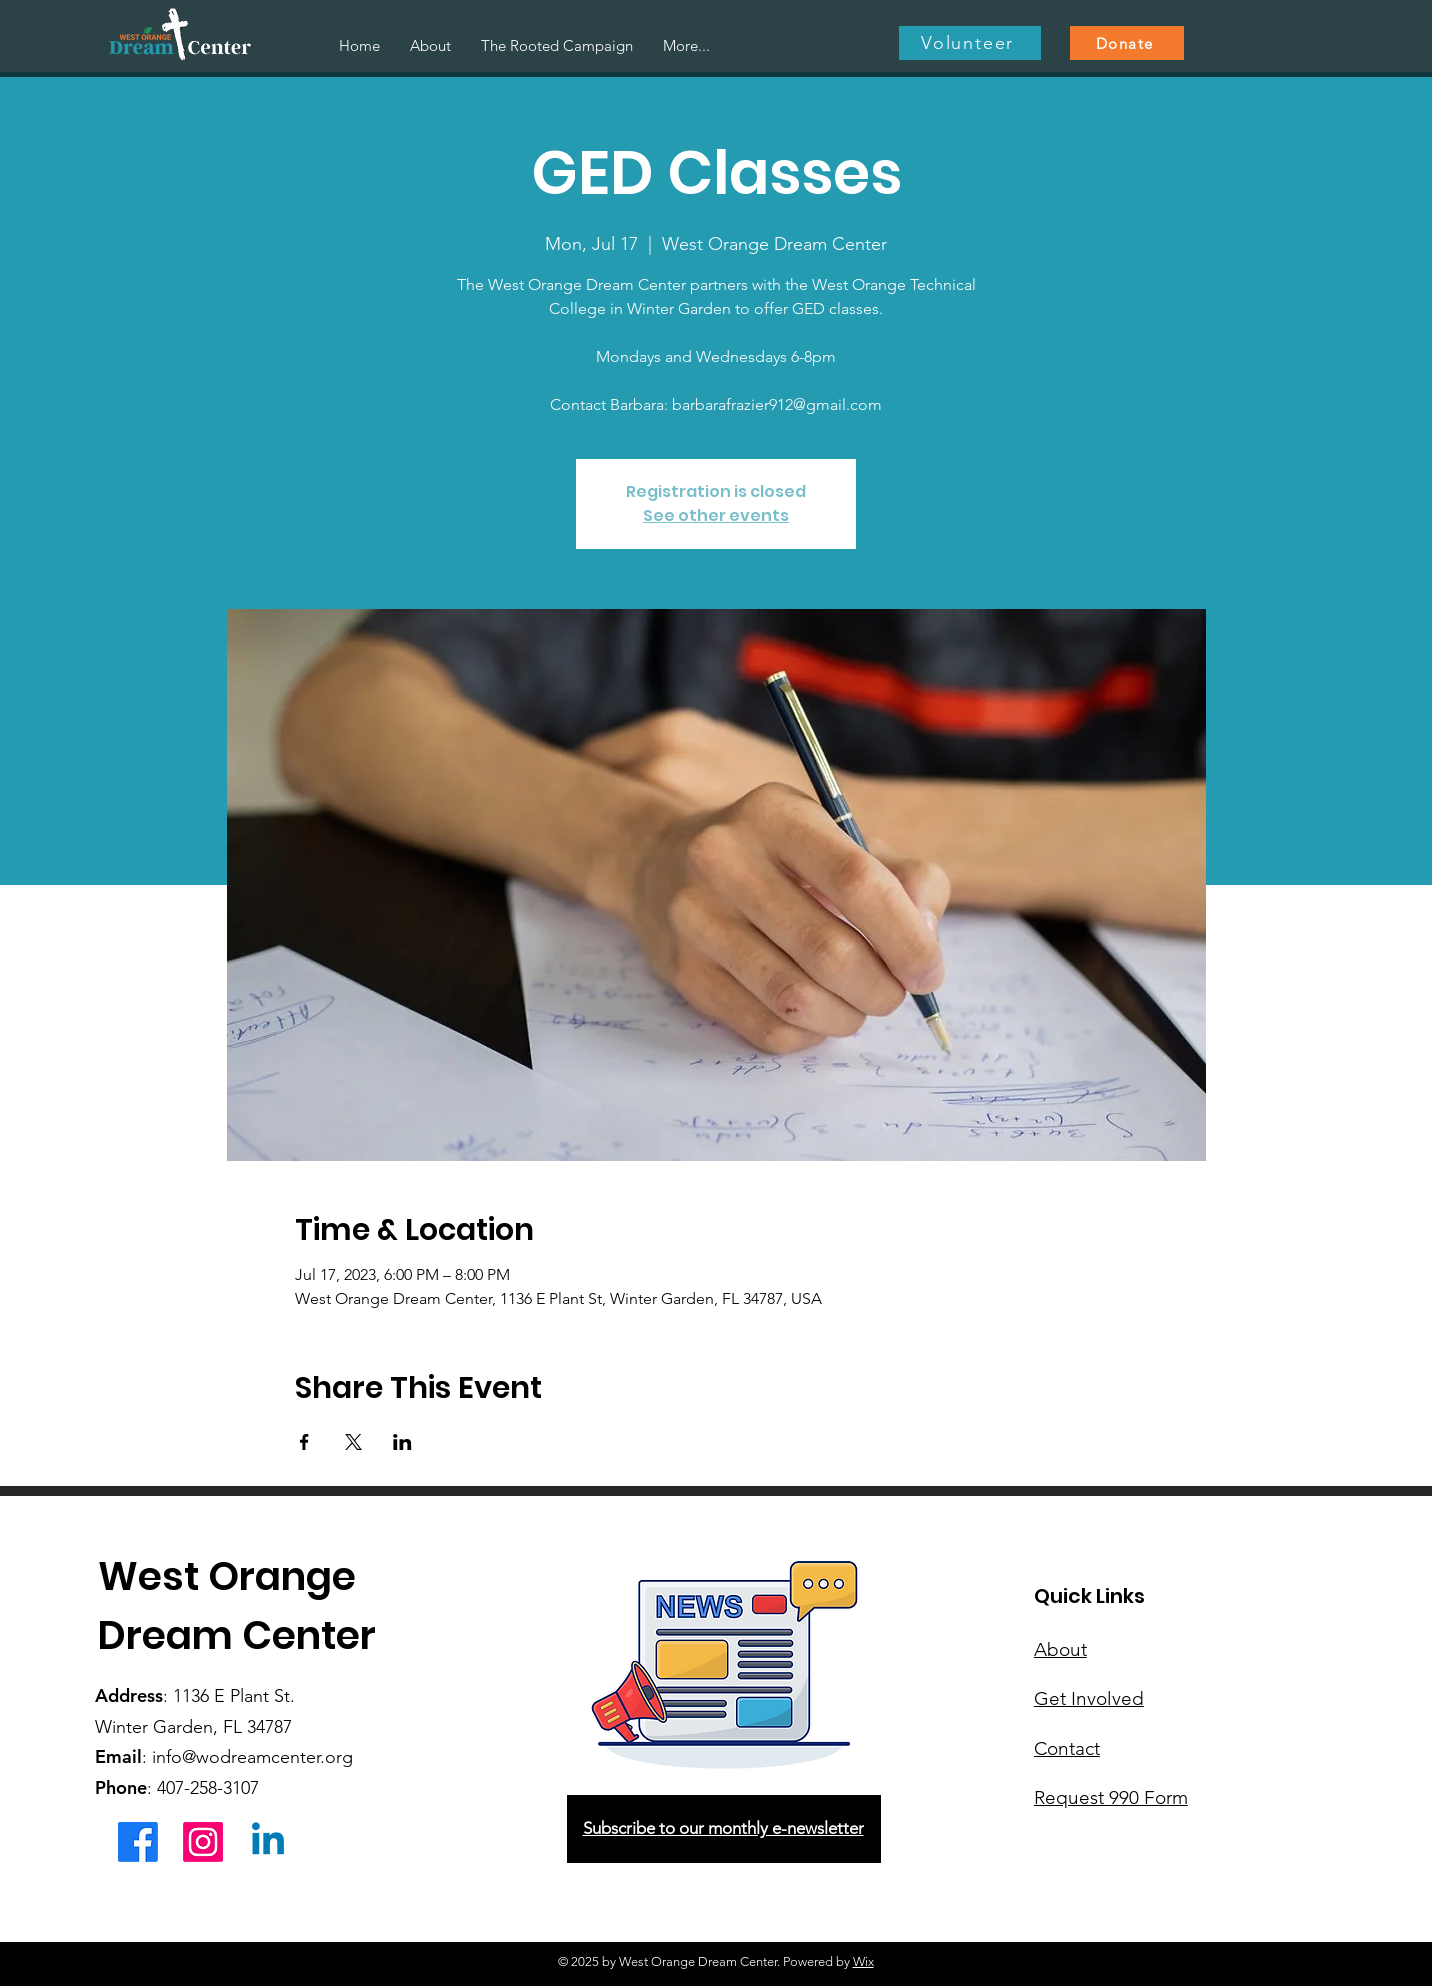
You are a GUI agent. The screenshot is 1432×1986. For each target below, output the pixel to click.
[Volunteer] (970, 43)
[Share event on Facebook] (304, 1442)
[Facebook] (138, 1842)
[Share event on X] (353, 1442)
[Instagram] (203, 1842)
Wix (863, 1961)
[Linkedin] (268, 1842)
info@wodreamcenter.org (252, 1757)
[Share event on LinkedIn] (402, 1442)
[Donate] (1127, 43)
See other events (716, 515)
